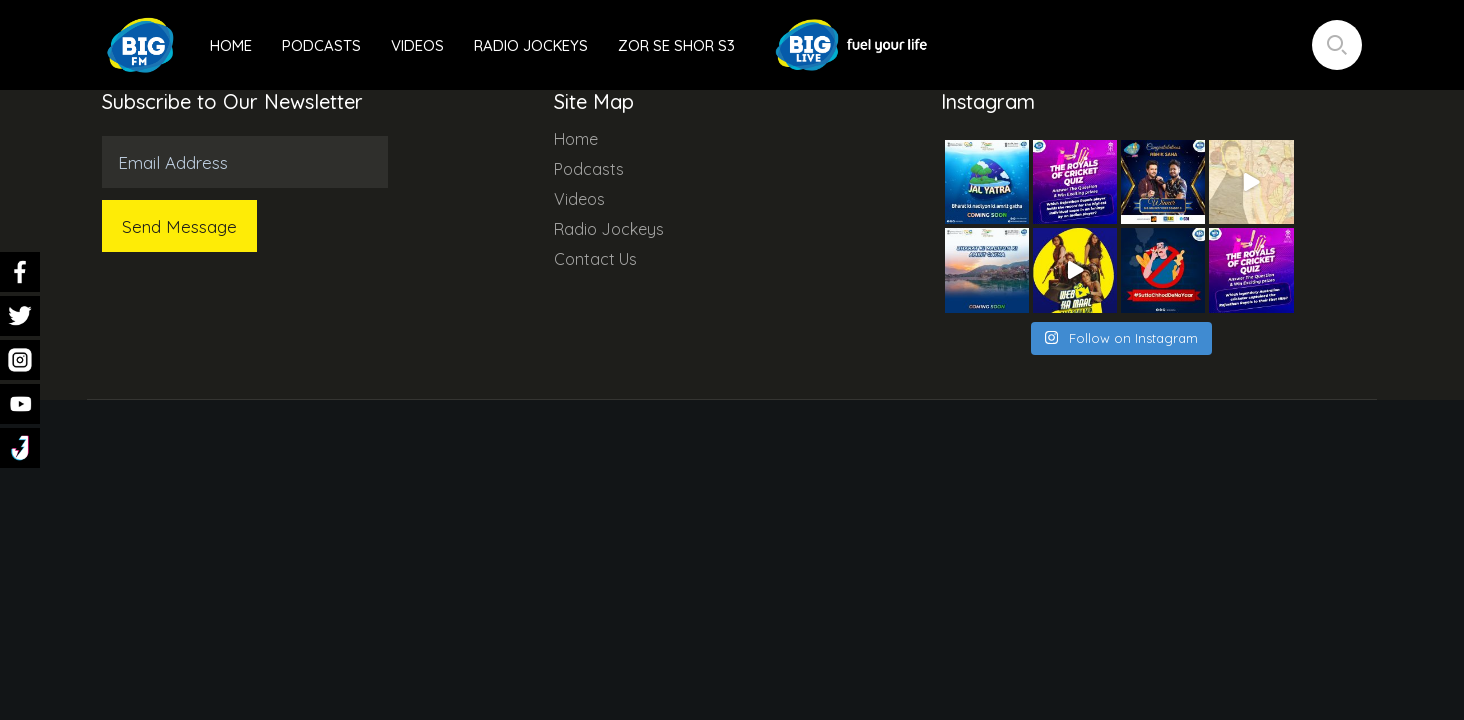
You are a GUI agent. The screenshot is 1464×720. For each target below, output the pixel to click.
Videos (417, 45)
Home (231, 45)
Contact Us (595, 259)
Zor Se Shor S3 (676, 45)
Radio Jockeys (531, 45)
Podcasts (321, 45)
